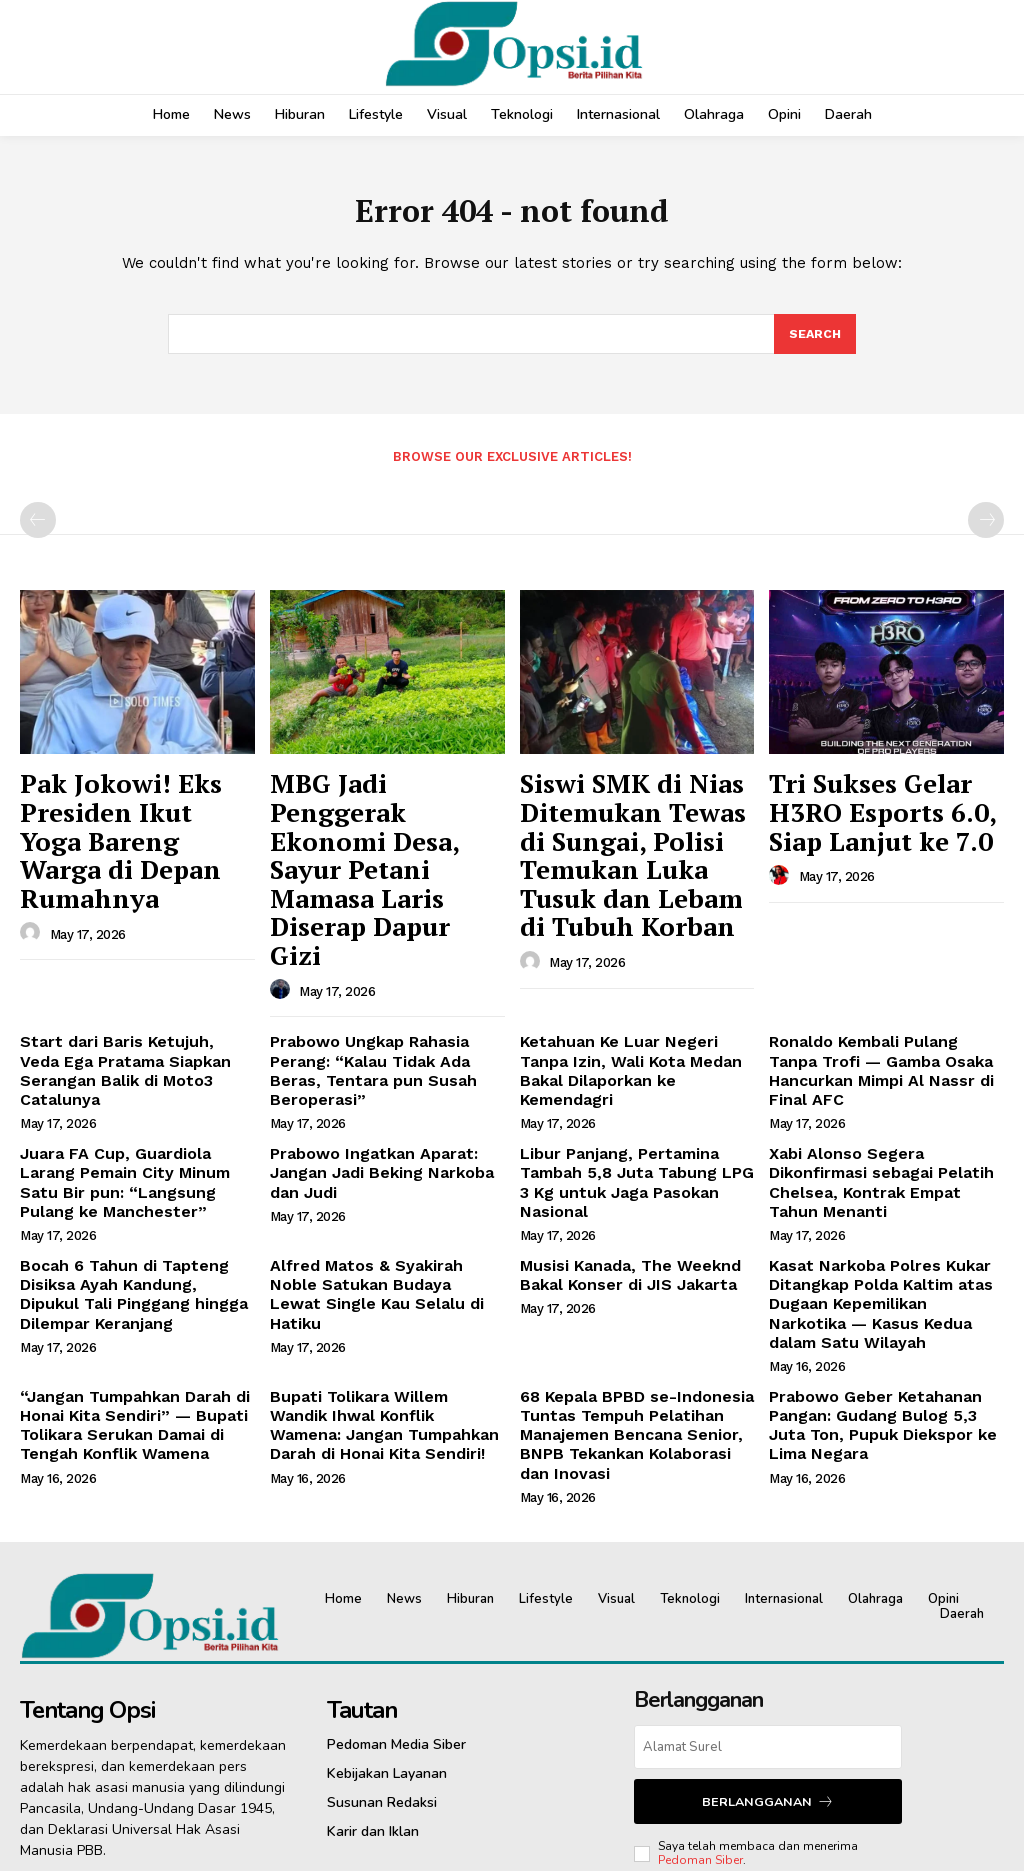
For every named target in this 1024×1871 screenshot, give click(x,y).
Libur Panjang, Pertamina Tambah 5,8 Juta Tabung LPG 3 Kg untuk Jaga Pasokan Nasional (634, 1054)
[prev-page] (38, 527)
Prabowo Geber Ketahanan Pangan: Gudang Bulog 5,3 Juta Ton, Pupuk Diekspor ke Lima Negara (879, 1266)
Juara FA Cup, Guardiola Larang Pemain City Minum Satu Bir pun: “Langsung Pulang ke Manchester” (136, 1062)
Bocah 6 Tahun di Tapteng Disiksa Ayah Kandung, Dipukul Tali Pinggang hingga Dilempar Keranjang (128, 1164)
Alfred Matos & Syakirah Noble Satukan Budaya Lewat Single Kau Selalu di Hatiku (378, 1156)
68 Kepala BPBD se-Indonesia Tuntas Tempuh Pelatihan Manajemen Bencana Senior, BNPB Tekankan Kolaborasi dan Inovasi (628, 1274)
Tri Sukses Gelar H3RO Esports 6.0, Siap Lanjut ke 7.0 (881, 806)
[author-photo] (33, 881)
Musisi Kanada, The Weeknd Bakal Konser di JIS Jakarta (618, 1147)
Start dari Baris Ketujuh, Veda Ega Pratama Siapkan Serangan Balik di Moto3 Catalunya (130, 969)
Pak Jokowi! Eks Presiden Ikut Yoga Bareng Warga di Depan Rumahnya (134, 817)
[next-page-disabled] (986, 527)
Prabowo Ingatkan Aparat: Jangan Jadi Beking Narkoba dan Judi (384, 1054)
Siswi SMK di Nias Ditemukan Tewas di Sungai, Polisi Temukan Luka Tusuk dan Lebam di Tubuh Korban (631, 827)
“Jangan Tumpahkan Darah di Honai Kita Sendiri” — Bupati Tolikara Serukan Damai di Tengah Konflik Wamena (123, 1266)
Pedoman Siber (700, 1691)
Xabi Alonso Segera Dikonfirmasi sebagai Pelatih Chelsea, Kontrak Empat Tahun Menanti (885, 1054)
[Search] (814, 340)
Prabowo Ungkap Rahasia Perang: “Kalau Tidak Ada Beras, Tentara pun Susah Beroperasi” (383, 969)
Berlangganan (768, 1633)
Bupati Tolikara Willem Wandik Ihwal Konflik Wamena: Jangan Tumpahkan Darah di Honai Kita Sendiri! (380, 1266)
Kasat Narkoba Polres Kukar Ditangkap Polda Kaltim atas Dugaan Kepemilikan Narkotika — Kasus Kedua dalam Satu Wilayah (886, 1164)
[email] (767, 1581)
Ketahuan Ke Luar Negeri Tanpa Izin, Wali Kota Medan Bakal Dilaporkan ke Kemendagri (630, 969)
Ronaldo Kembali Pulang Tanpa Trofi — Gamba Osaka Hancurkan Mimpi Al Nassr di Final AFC (885, 969)
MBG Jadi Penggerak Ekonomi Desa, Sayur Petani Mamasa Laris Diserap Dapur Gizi (371, 817)
